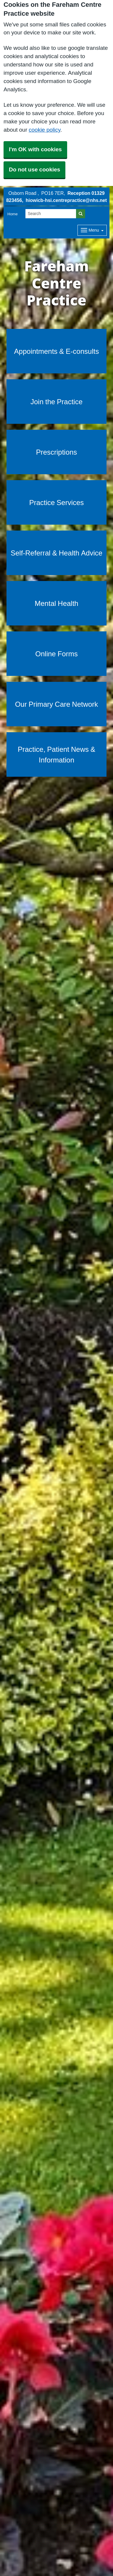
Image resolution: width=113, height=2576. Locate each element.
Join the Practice (56, 401)
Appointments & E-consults (56, 351)
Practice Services (56, 502)
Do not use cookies (34, 169)
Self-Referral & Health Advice (56, 552)
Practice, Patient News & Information (56, 754)
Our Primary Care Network (56, 704)
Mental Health (56, 603)
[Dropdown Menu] (92, 230)
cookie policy (44, 130)
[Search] (50, 213)
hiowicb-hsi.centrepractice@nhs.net (66, 200)
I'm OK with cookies (35, 149)
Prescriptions (56, 452)
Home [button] (12, 214)
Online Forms (56, 653)
